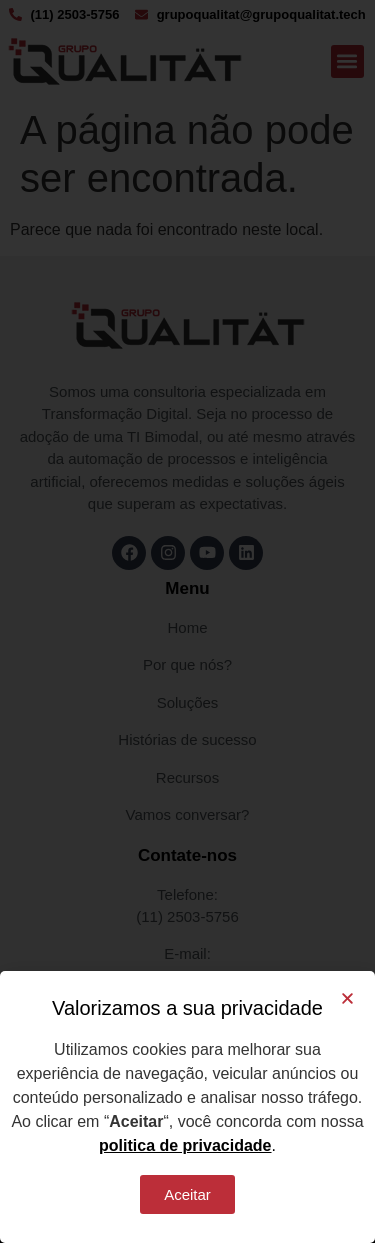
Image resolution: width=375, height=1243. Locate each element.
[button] (347, 998)
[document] (187, 621)
